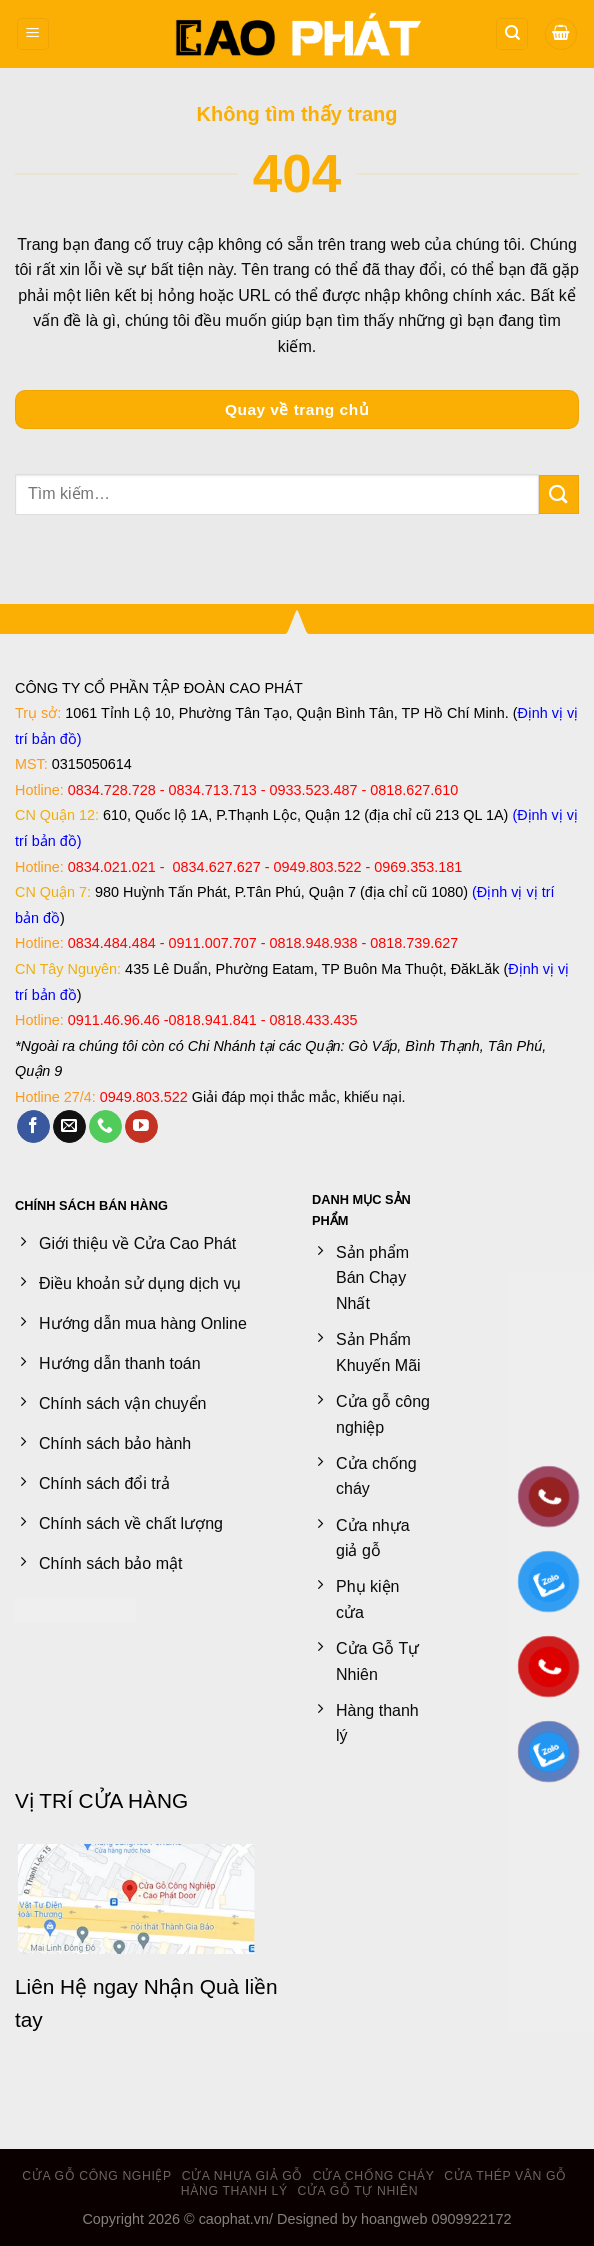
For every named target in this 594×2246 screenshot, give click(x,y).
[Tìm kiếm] (512, 34)
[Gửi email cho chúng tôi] (69, 1127)
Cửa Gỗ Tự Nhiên (358, 2191)
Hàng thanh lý (234, 2191)
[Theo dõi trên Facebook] (33, 1127)
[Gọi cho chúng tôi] (105, 1127)
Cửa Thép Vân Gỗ (505, 2176)
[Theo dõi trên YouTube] (141, 1127)
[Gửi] (559, 494)
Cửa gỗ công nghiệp (97, 2176)
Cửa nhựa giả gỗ (242, 2176)
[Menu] (33, 34)
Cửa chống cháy (374, 2176)
